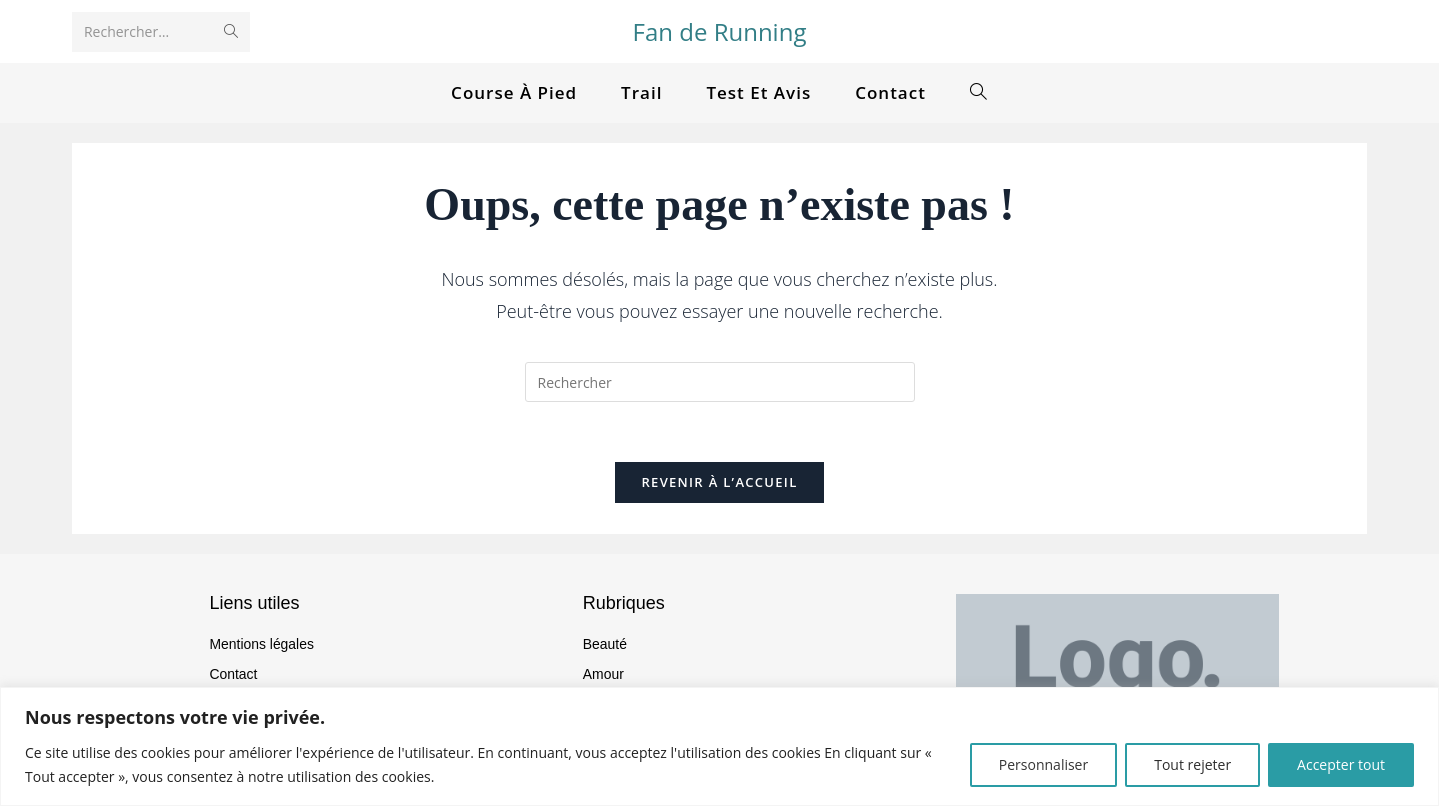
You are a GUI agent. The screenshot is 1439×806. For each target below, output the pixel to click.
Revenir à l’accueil (719, 483)
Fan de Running (720, 31)
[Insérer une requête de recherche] (720, 382)
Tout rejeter (1192, 764)
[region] (719, 746)
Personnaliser (1043, 764)
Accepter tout (1341, 764)
